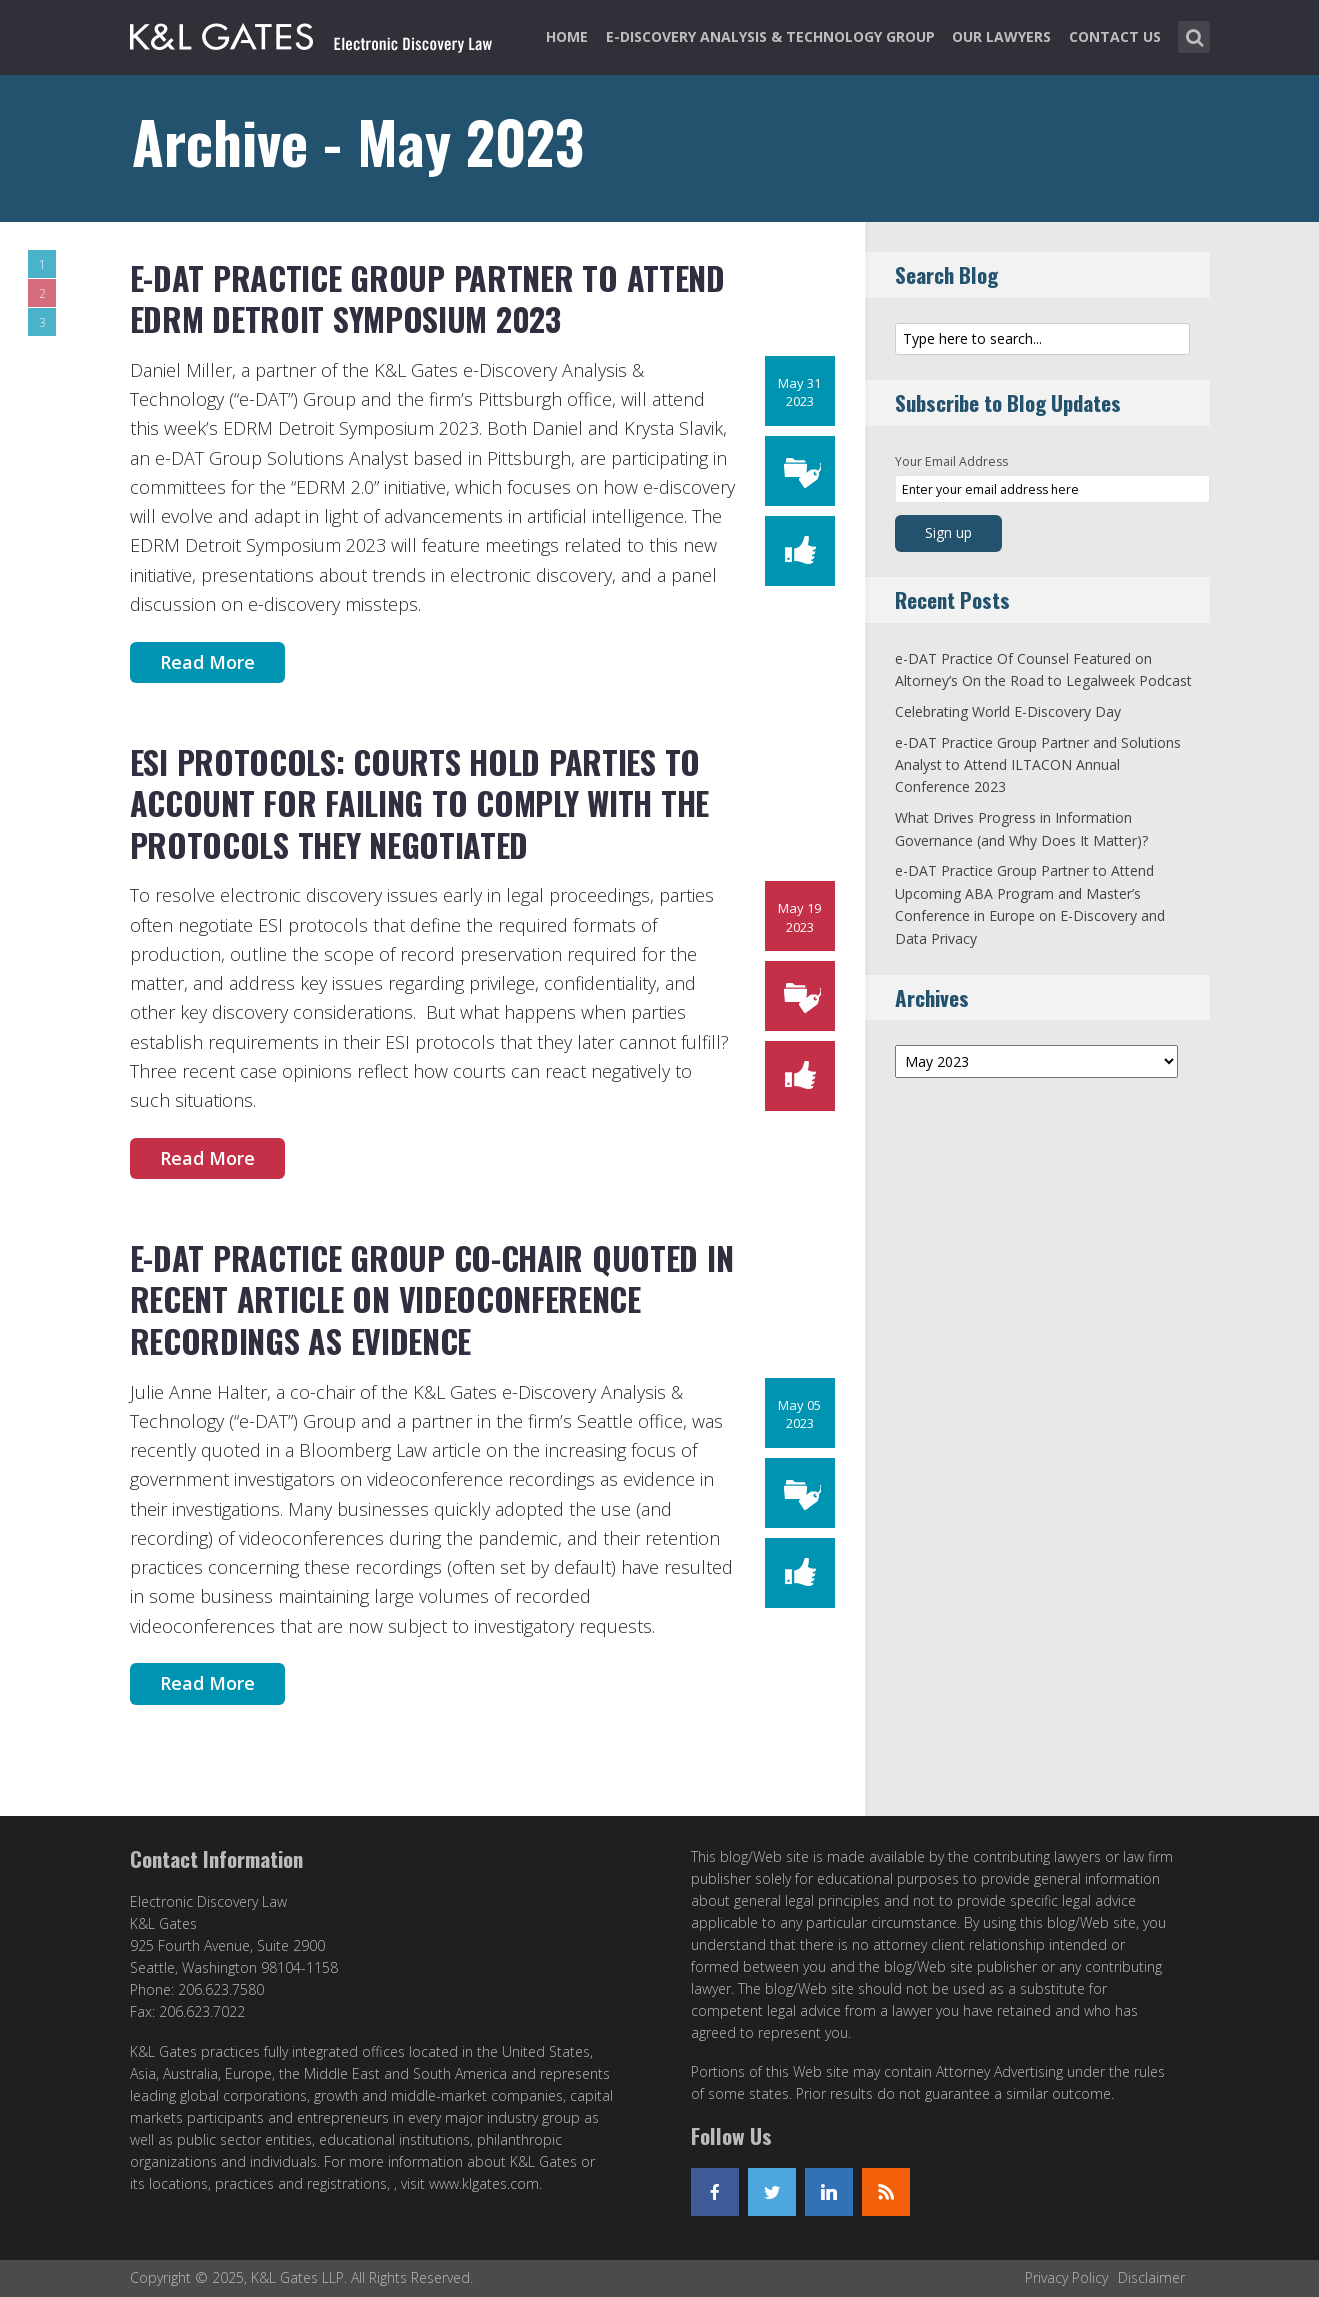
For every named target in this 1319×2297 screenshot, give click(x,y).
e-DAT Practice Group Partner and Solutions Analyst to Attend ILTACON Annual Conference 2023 (1038, 765)
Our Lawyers (1001, 36)
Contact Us (1115, 36)
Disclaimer (1151, 2277)
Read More (207, 662)
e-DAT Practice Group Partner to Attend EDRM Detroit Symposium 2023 (427, 298)
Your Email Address (951, 461)
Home (567, 36)
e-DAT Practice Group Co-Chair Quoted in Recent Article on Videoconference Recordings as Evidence (432, 1299)
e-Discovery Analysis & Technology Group (770, 36)
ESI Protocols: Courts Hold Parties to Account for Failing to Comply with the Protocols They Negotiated (420, 803)
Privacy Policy (1066, 2277)
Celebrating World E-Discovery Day (1008, 711)
